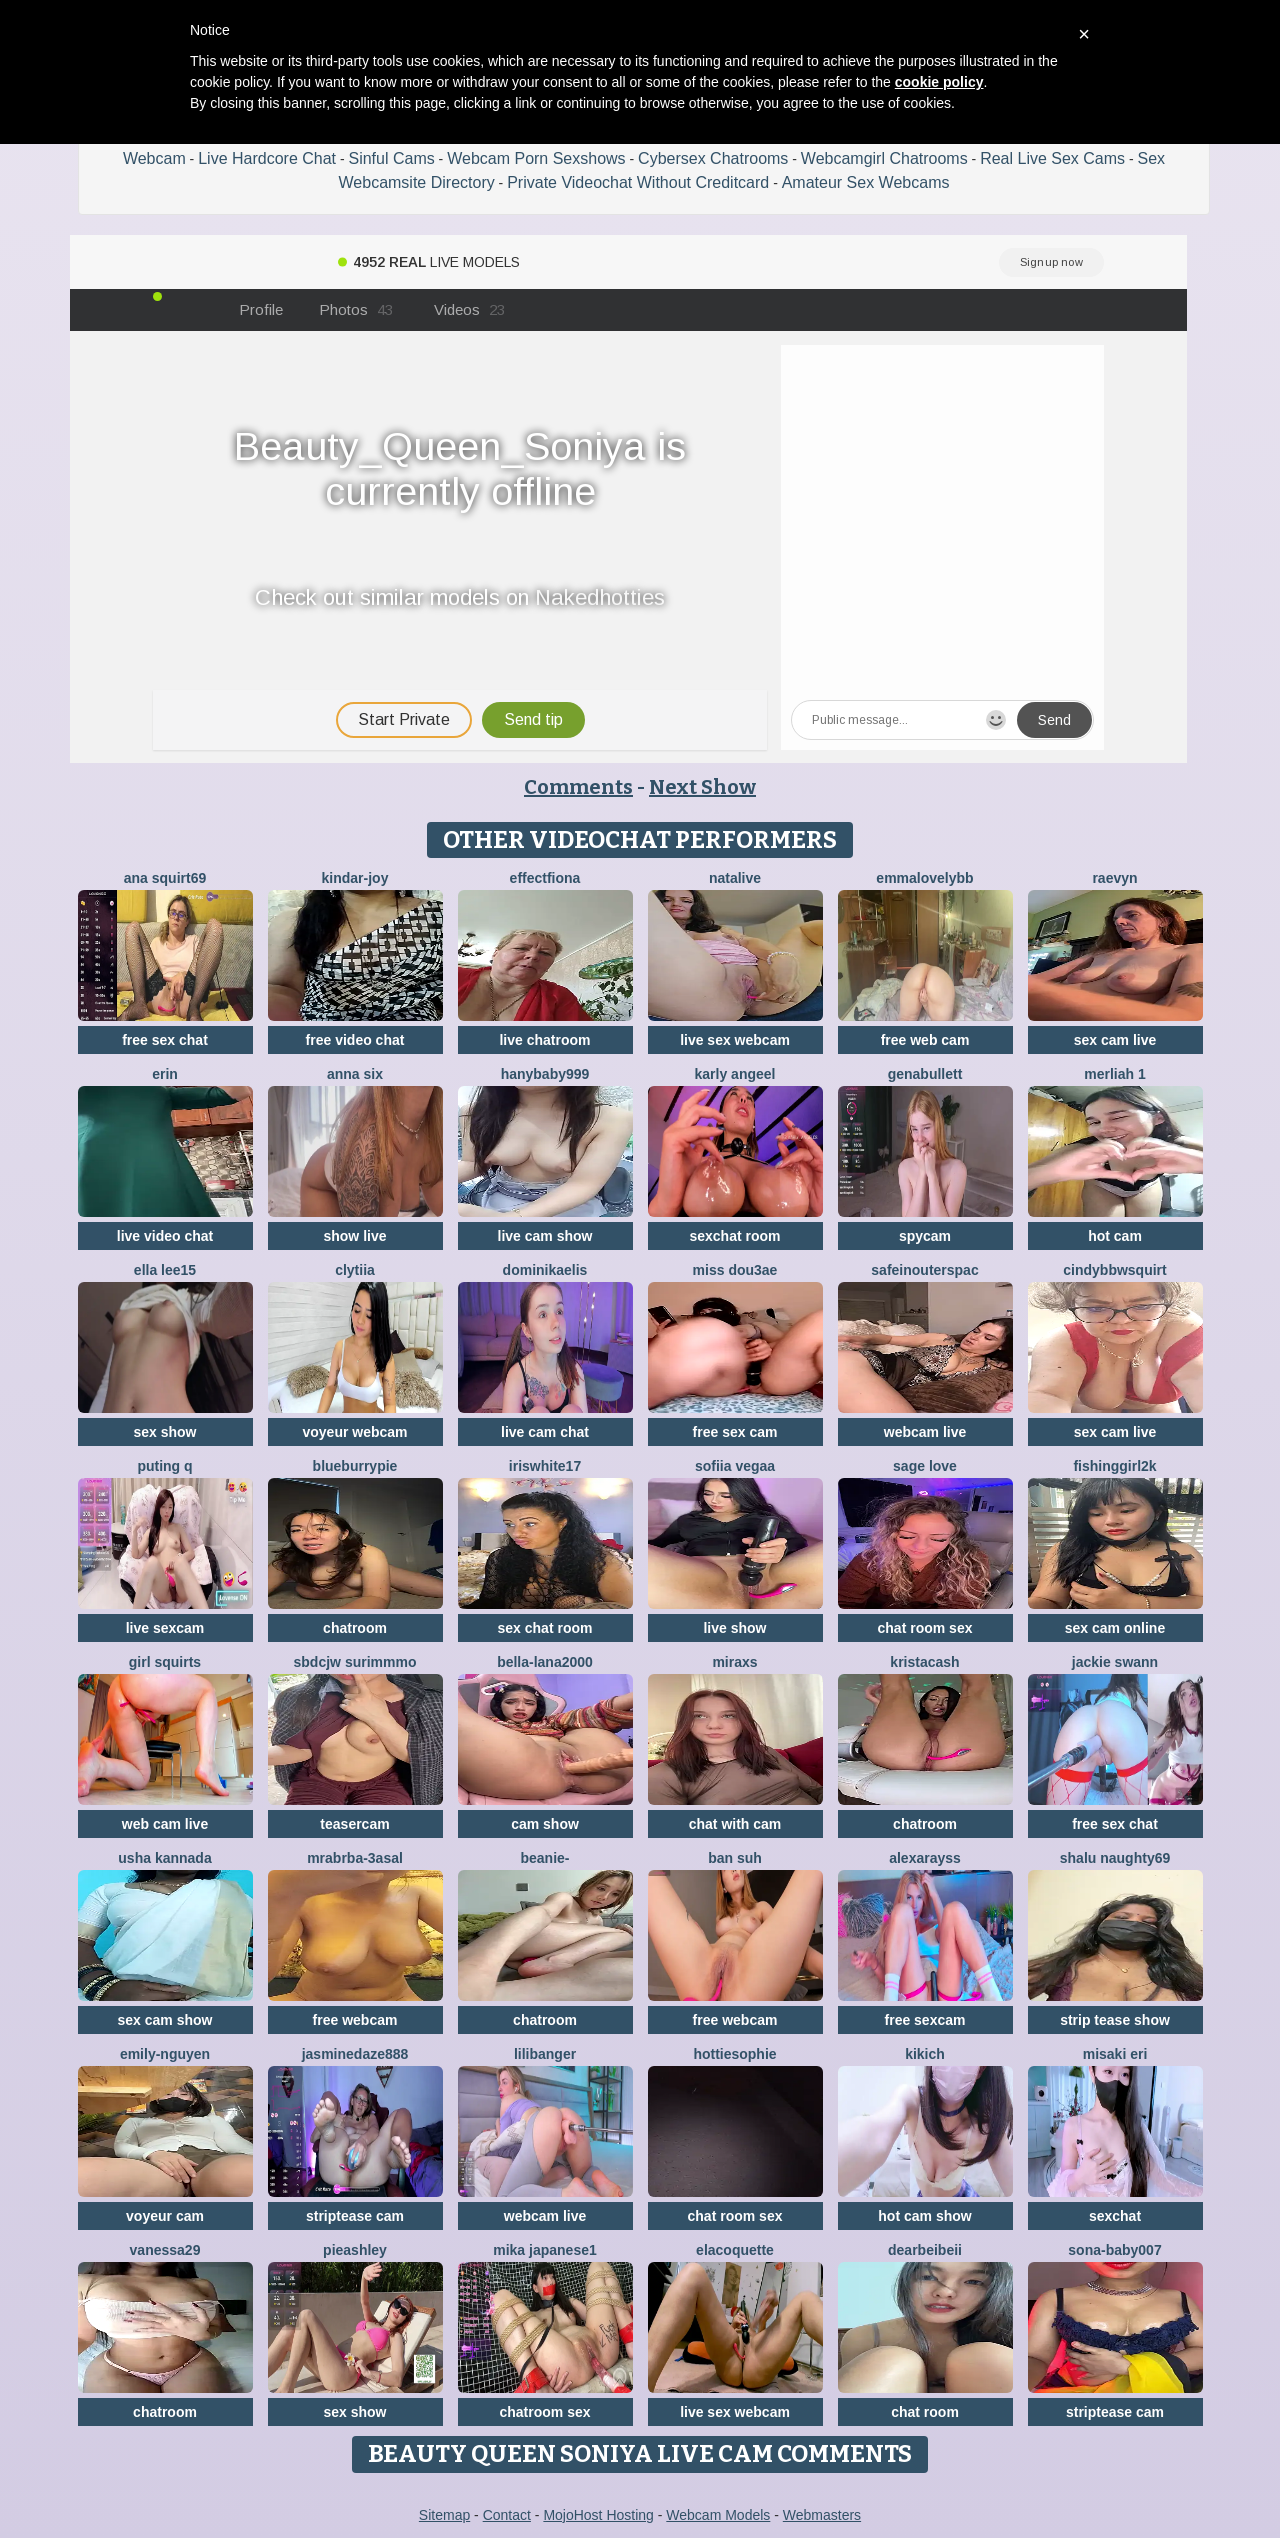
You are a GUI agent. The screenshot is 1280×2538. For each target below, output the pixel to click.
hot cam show (924, 2216)
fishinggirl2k (1114, 1466)
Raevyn (1114, 878)
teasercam (354, 1824)
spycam (925, 1236)
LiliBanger (545, 2054)
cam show (545, 1824)
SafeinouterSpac (924, 1270)
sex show (164, 1432)
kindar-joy (355, 878)
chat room (925, 2412)
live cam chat (545, 1432)
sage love (925, 1466)
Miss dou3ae (735, 1270)
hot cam (1115, 1236)
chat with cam (735, 1824)
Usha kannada (164, 1858)
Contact (507, 2515)
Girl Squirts (165, 1662)
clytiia (355, 1270)
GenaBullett (925, 1074)
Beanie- (544, 1858)
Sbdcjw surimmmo (355, 1662)
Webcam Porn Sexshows (536, 158)
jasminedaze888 (355, 2054)
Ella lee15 (165, 1270)
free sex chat (165, 1040)
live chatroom (544, 1040)
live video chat (165, 1236)
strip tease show (1115, 2020)
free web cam (925, 1040)
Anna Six (355, 1074)
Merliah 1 (1114, 1074)
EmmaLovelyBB (924, 878)
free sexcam (925, 2020)
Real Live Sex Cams (1052, 158)
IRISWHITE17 (545, 1466)
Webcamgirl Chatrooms (884, 158)
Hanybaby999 (545, 1074)
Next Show (702, 787)
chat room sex (925, 1628)
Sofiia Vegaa (735, 1466)
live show (734, 1628)
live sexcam (165, 1628)
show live (354, 1236)
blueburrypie (355, 1466)
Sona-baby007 (1114, 2250)
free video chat (355, 1040)
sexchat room (734, 1236)
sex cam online (1115, 1628)
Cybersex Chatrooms (713, 158)
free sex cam (735, 1432)
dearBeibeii (925, 2250)
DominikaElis (545, 1270)
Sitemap (444, 2515)
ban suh (735, 1858)
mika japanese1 (545, 2250)
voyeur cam (165, 2216)
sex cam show (165, 2020)
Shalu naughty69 (1115, 1858)
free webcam (355, 2020)
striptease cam (355, 2216)
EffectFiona (545, 878)
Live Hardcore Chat (267, 158)
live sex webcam (735, 1040)
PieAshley (355, 2250)
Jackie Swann (1115, 1662)
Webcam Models (718, 2515)
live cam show (545, 1236)
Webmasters (822, 2515)
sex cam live (1115, 1040)
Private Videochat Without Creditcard (638, 182)
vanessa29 (165, 2250)
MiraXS (734, 1662)
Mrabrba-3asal (355, 1858)
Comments (578, 787)
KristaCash (924, 1662)
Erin (165, 1074)
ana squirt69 (165, 878)
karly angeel (735, 1074)
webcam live (925, 1432)
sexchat (1115, 2216)
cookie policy (939, 82)
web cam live (165, 1824)
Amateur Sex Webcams (866, 182)
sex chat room (545, 1628)
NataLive (735, 878)
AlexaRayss (925, 1858)
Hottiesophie (734, 2054)
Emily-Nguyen (165, 2054)
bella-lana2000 (545, 1662)
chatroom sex (544, 2412)
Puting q (164, 1466)
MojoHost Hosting (598, 2515)
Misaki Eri (1115, 2054)
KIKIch (925, 2054)
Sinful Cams (391, 158)
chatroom (355, 1628)
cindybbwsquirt (1114, 1270)
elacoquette (735, 2250)
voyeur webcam (354, 1432)
